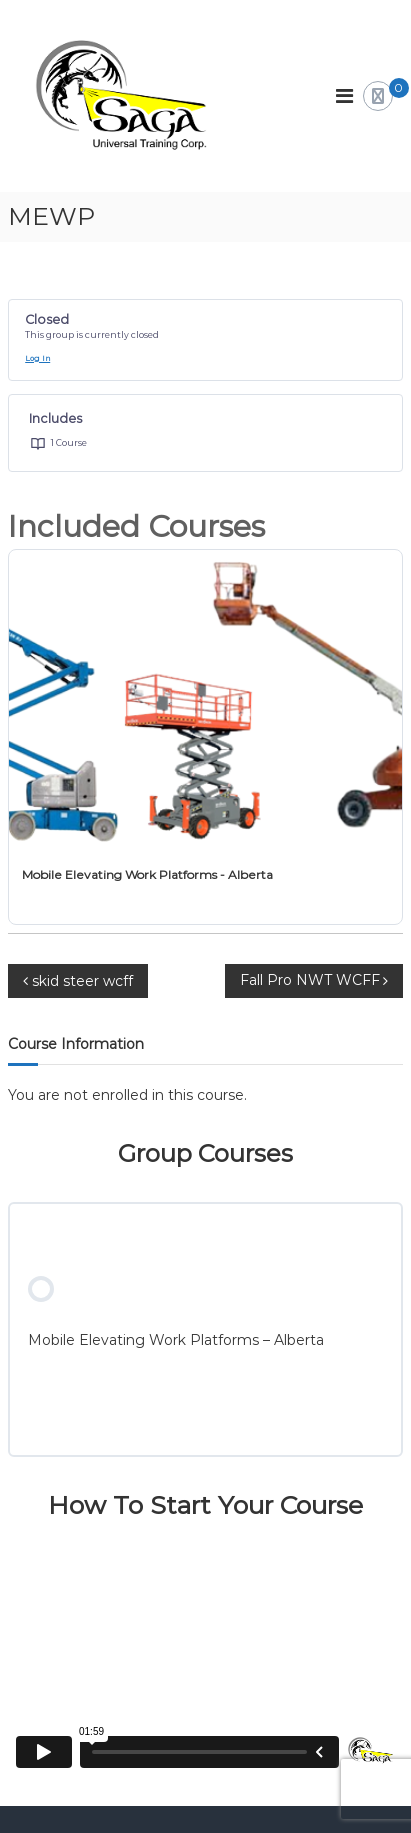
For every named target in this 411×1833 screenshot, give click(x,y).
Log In (37, 358)
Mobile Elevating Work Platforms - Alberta (147, 874)
